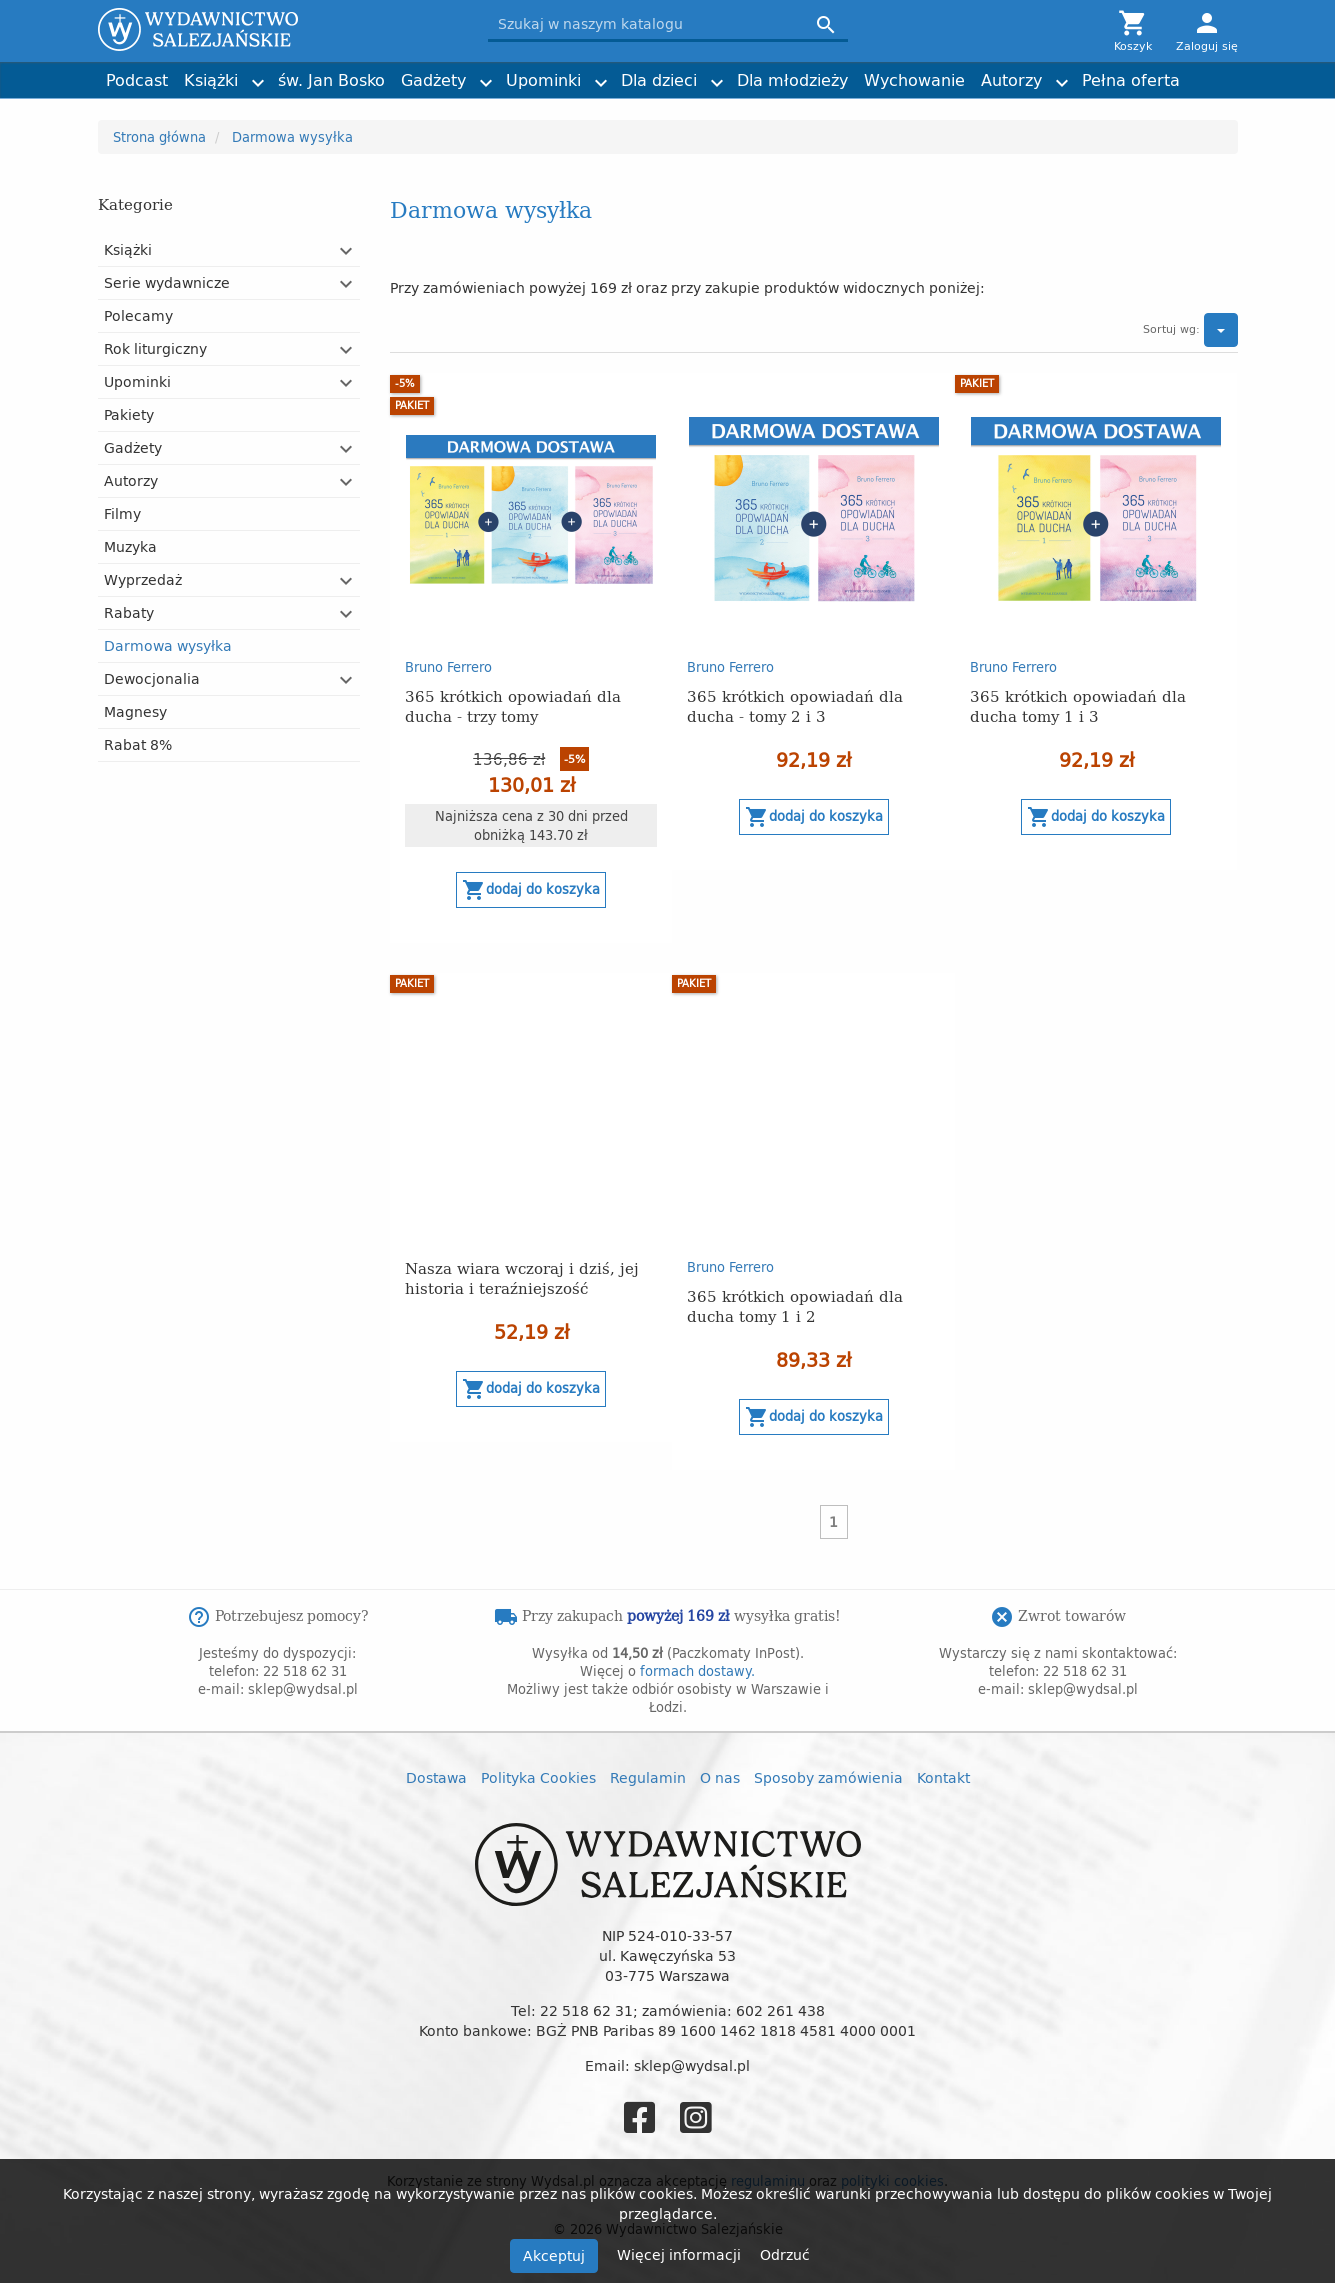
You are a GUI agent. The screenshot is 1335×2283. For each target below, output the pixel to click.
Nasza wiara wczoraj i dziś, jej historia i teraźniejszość (522, 1277)
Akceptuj (554, 2255)
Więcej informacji (681, 2254)
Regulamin (648, 1777)
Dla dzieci (659, 80)
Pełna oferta (1131, 80)
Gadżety (433, 80)
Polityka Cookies (538, 1777)
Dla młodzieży (792, 80)
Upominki (543, 80)
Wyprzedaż (143, 579)
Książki (211, 80)
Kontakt (943, 1777)
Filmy (122, 513)
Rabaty (129, 612)
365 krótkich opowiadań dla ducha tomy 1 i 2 (795, 1305)
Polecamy (138, 315)
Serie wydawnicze (167, 282)
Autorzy (1011, 80)
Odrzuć (785, 2254)
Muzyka (130, 546)
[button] (347, 251)
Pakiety (129, 414)
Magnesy (135, 711)
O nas (720, 1777)
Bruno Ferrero (448, 667)
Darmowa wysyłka (168, 645)
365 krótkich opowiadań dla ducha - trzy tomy (513, 705)
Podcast (137, 80)
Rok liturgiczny (155, 348)
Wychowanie (914, 80)
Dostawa (436, 1777)
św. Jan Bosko (331, 80)
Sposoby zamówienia (828, 1777)
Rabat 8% (138, 744)
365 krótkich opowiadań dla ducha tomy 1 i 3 (1078, 705)
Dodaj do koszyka (531, 890)
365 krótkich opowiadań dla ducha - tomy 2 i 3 (795, 705)
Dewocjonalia (152, 678)
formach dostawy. (697, 1671)
